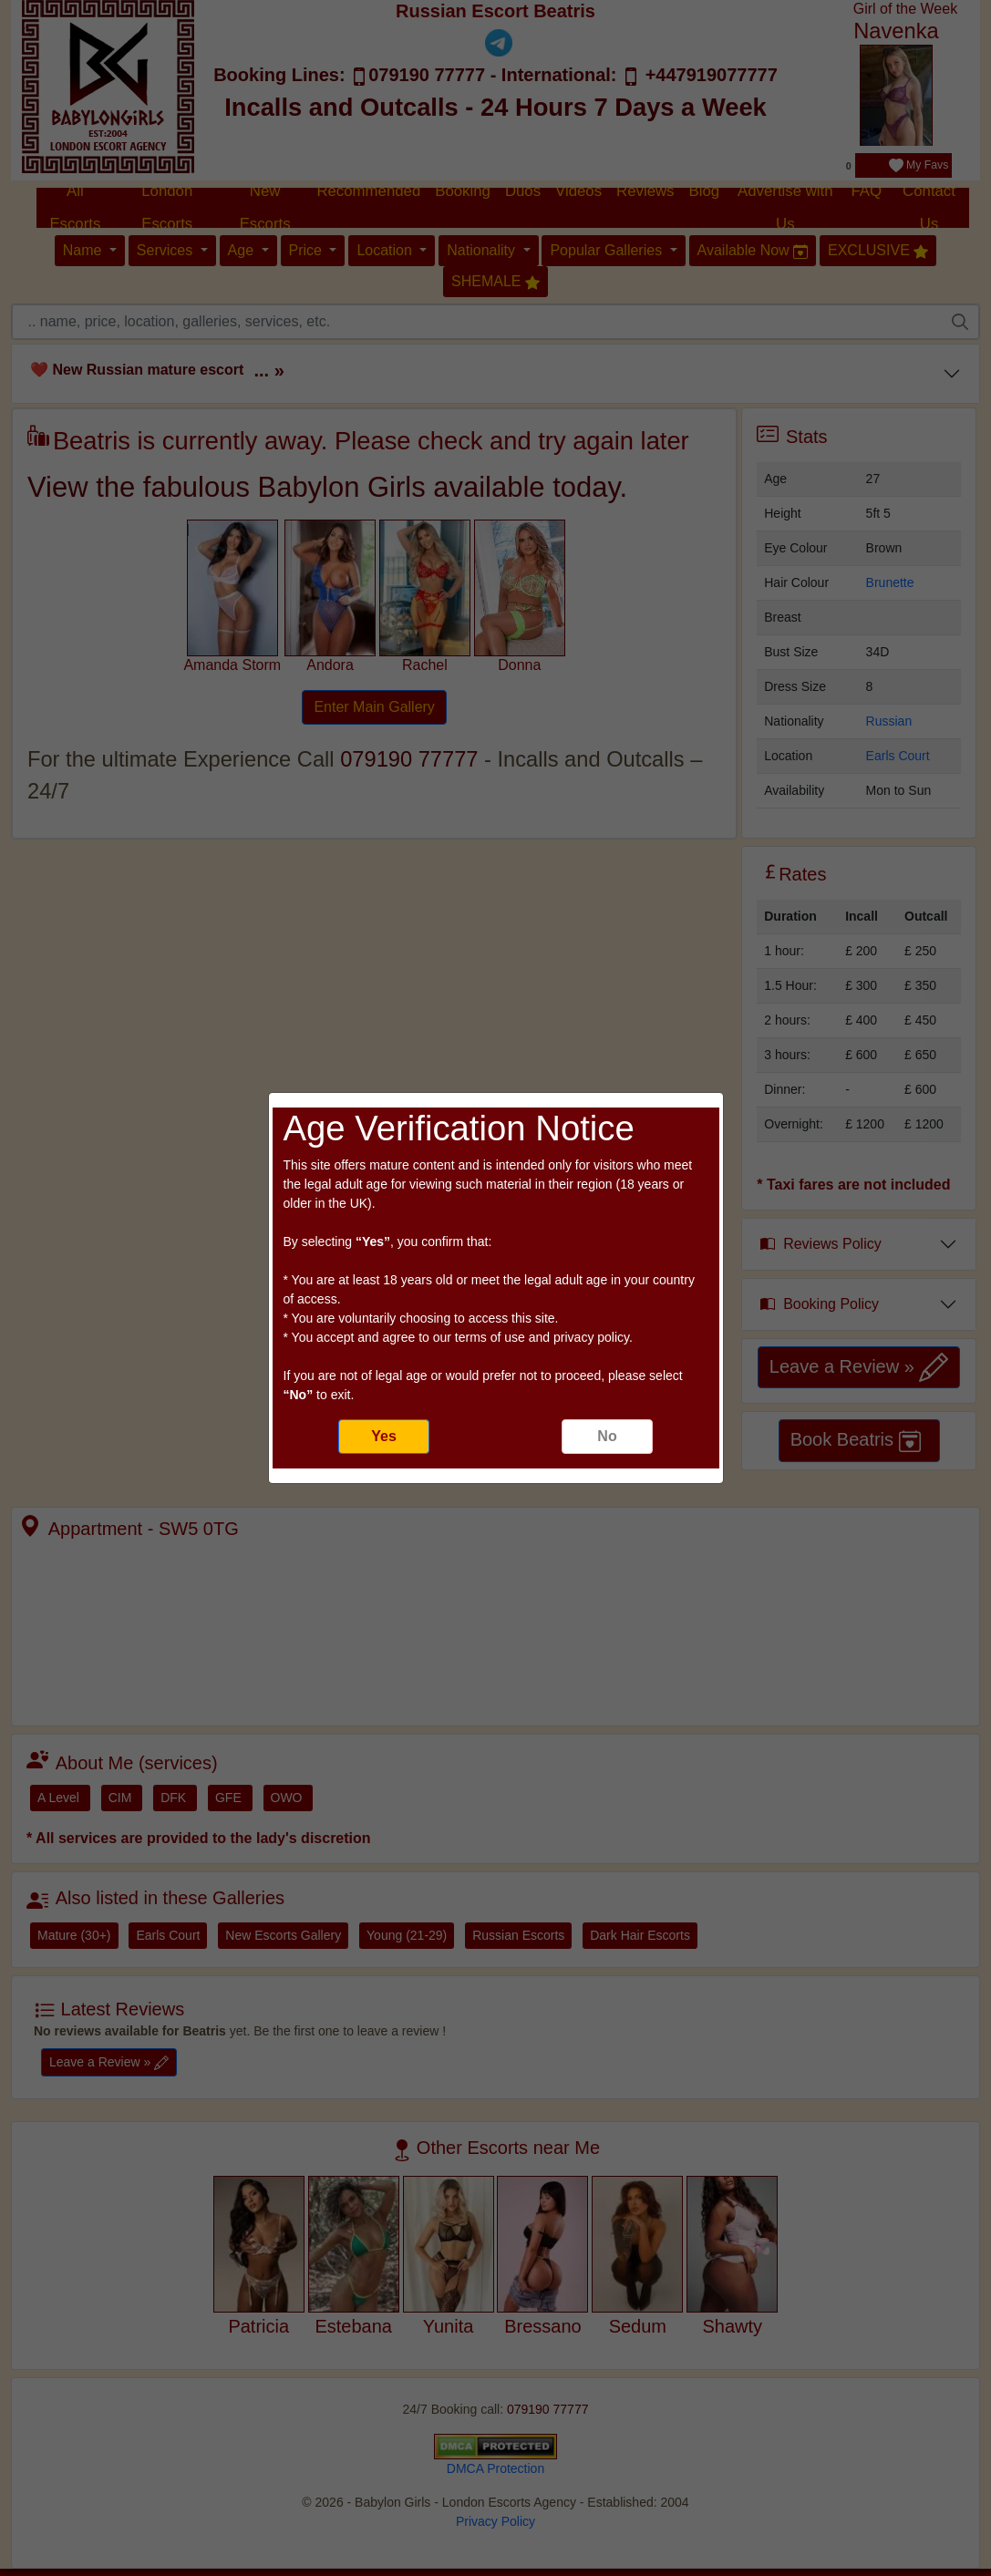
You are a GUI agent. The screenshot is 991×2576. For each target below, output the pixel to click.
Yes (384, 1436)
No (606, 1436)
